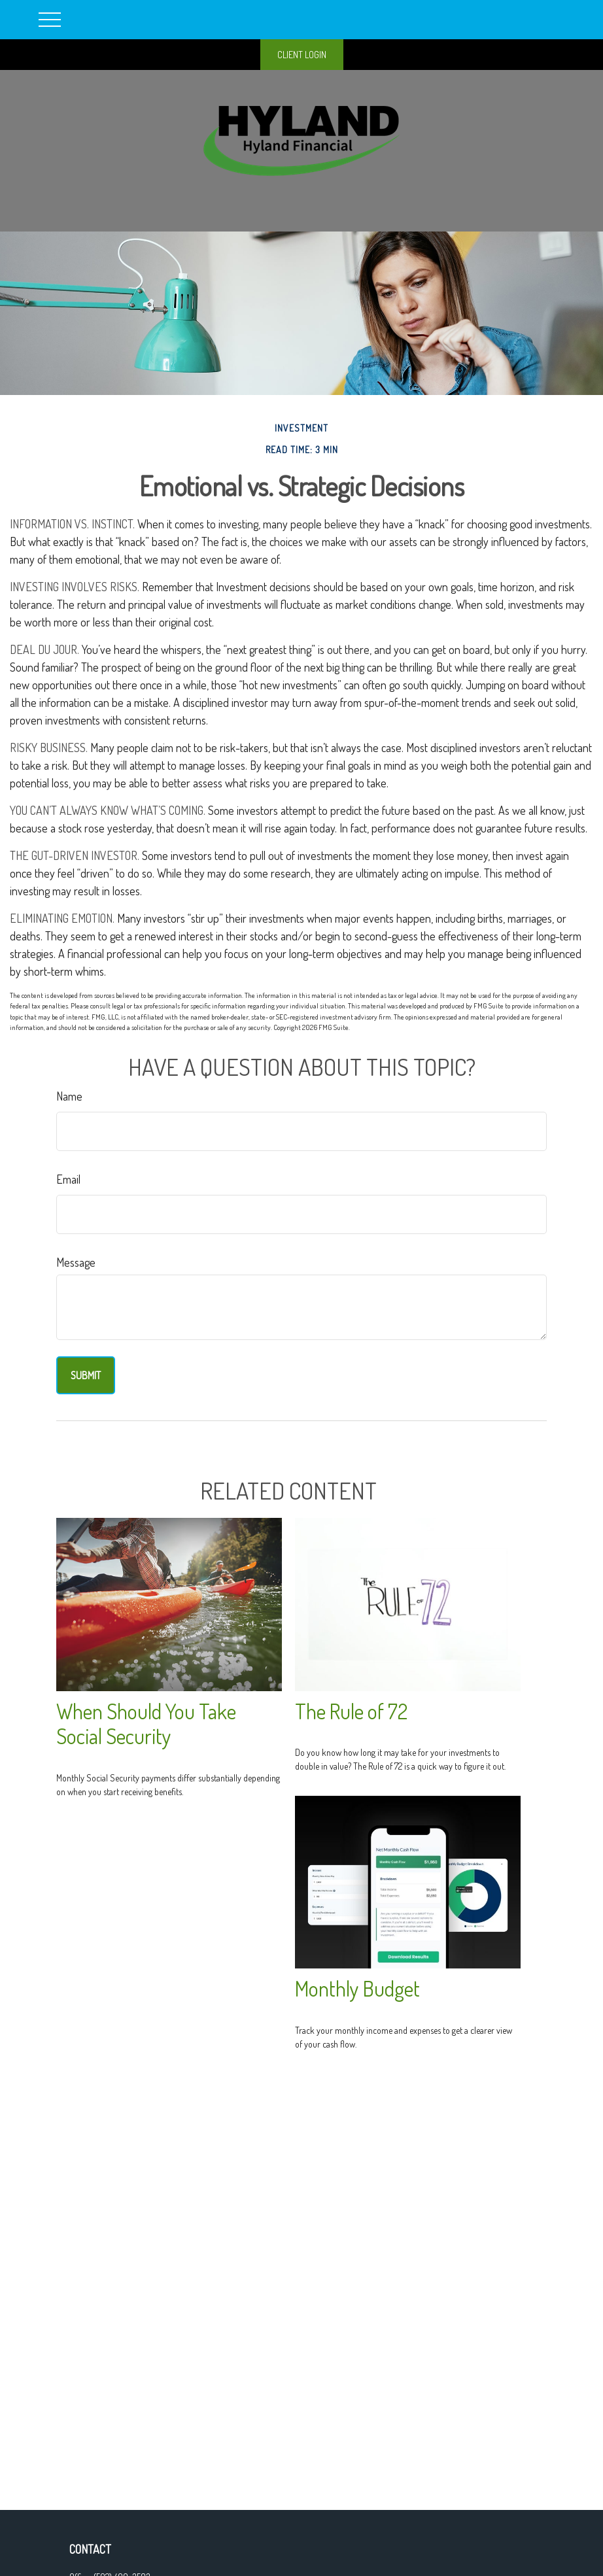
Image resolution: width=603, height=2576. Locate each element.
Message (75, 1262)
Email (68, 1179)
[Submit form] (85, 1375)
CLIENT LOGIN (301, 54)
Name (69, 1096)
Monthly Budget (357, 1988)
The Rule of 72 (351, 1711)
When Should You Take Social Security (146, 1724)
